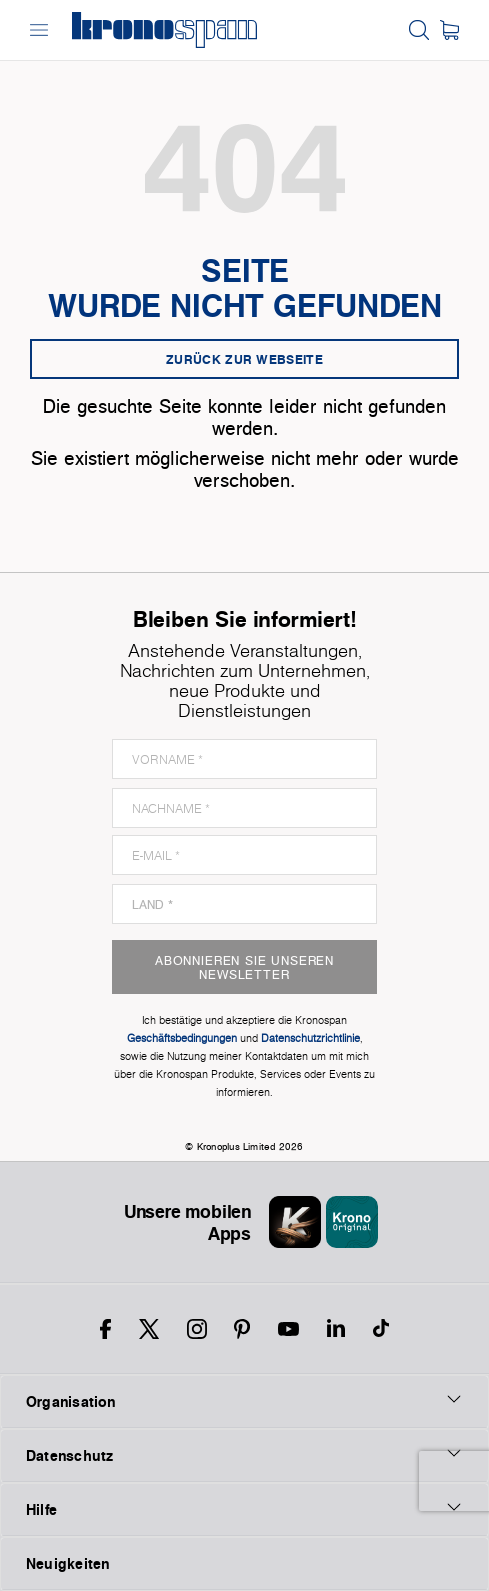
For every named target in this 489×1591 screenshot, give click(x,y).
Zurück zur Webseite (244, 359)
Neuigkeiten (67, 1563)
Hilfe (244, 1509)
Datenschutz (244, 1455)
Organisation (244, 1401)
